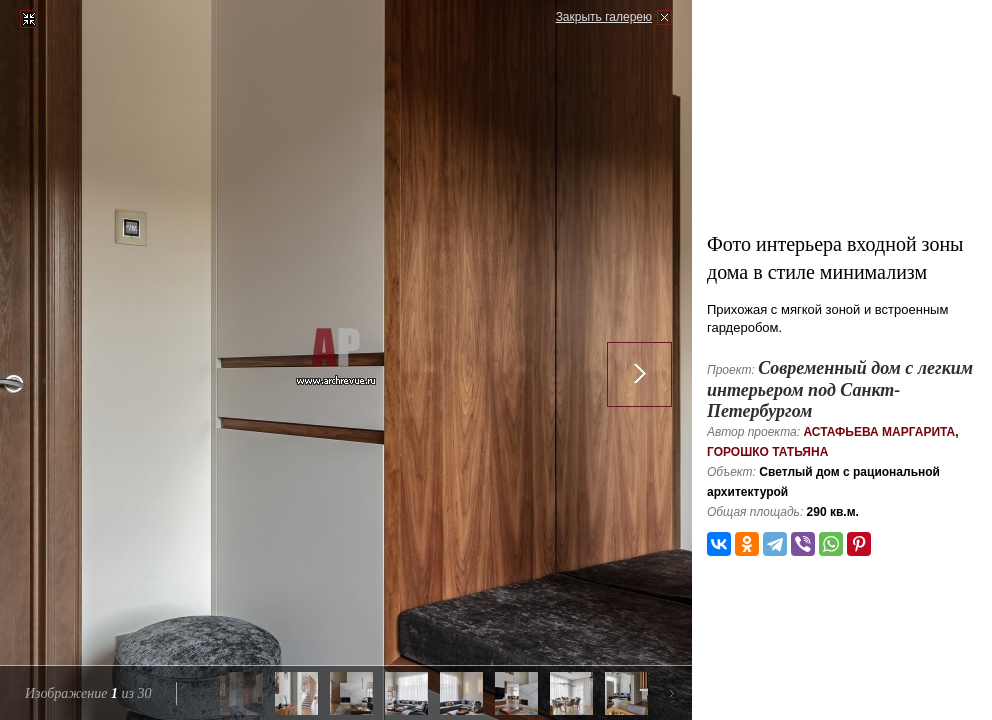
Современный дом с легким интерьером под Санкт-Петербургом (840, 389)
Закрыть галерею (604, 17)
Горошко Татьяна (767, 452)
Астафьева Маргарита (879, 432)
